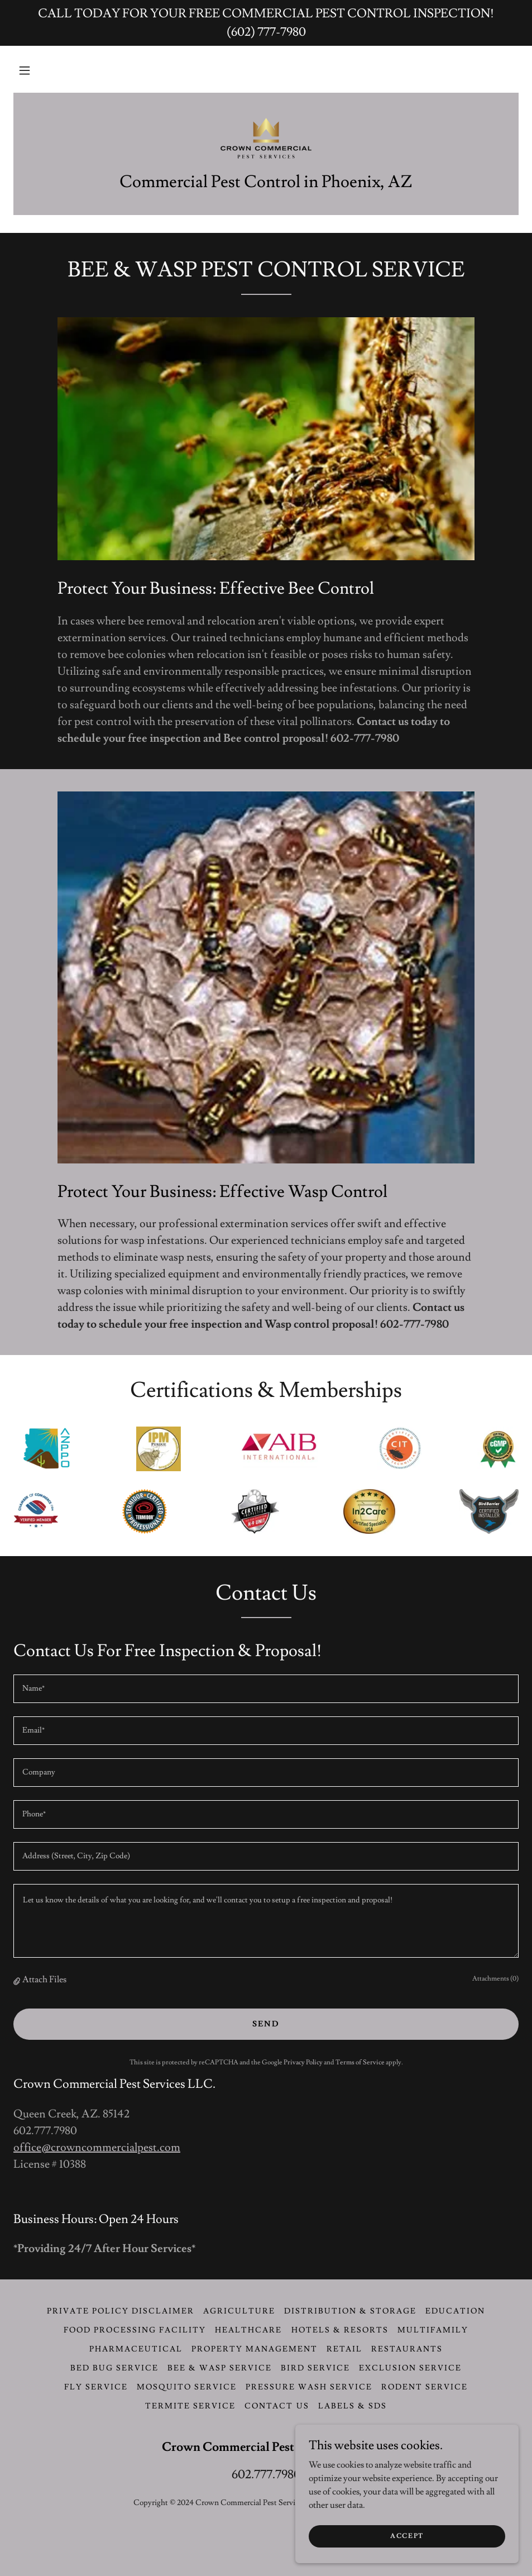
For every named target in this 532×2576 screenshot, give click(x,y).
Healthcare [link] (248, 2330)
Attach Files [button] (44, 1979)
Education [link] (455, 2311)
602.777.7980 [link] (266, 2475)
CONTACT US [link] (277, 2406)
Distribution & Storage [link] (350, 2311)
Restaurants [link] (407, 2349)
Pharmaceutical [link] (136, 2349)
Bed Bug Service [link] (114, 2368)
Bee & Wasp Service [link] (219, 2368)
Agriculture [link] (239, 2311)
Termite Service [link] (190, 2406)
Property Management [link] (254, 2349)
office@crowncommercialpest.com (96, 2147)
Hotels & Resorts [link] (340, 2330)
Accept (407, 2536)
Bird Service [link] (315, 2368)
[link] (266, 137)
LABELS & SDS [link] (352, 2406)
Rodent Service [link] (424, 2387)
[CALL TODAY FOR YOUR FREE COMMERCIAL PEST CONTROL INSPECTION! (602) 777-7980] (266, 22)
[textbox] (266, 1689)
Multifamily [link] (432, 2330)
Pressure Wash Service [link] (309, 2387)
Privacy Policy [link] (303, 2062)
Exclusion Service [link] (410, 2368)
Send (266, 2024)
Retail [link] (344, 2349)
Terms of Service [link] (360, 2062)
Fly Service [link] (96, 2387)
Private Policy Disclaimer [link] (120, 2311)
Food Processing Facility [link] (135, 2330)
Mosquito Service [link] (187, 2387)
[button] (24, 70)
